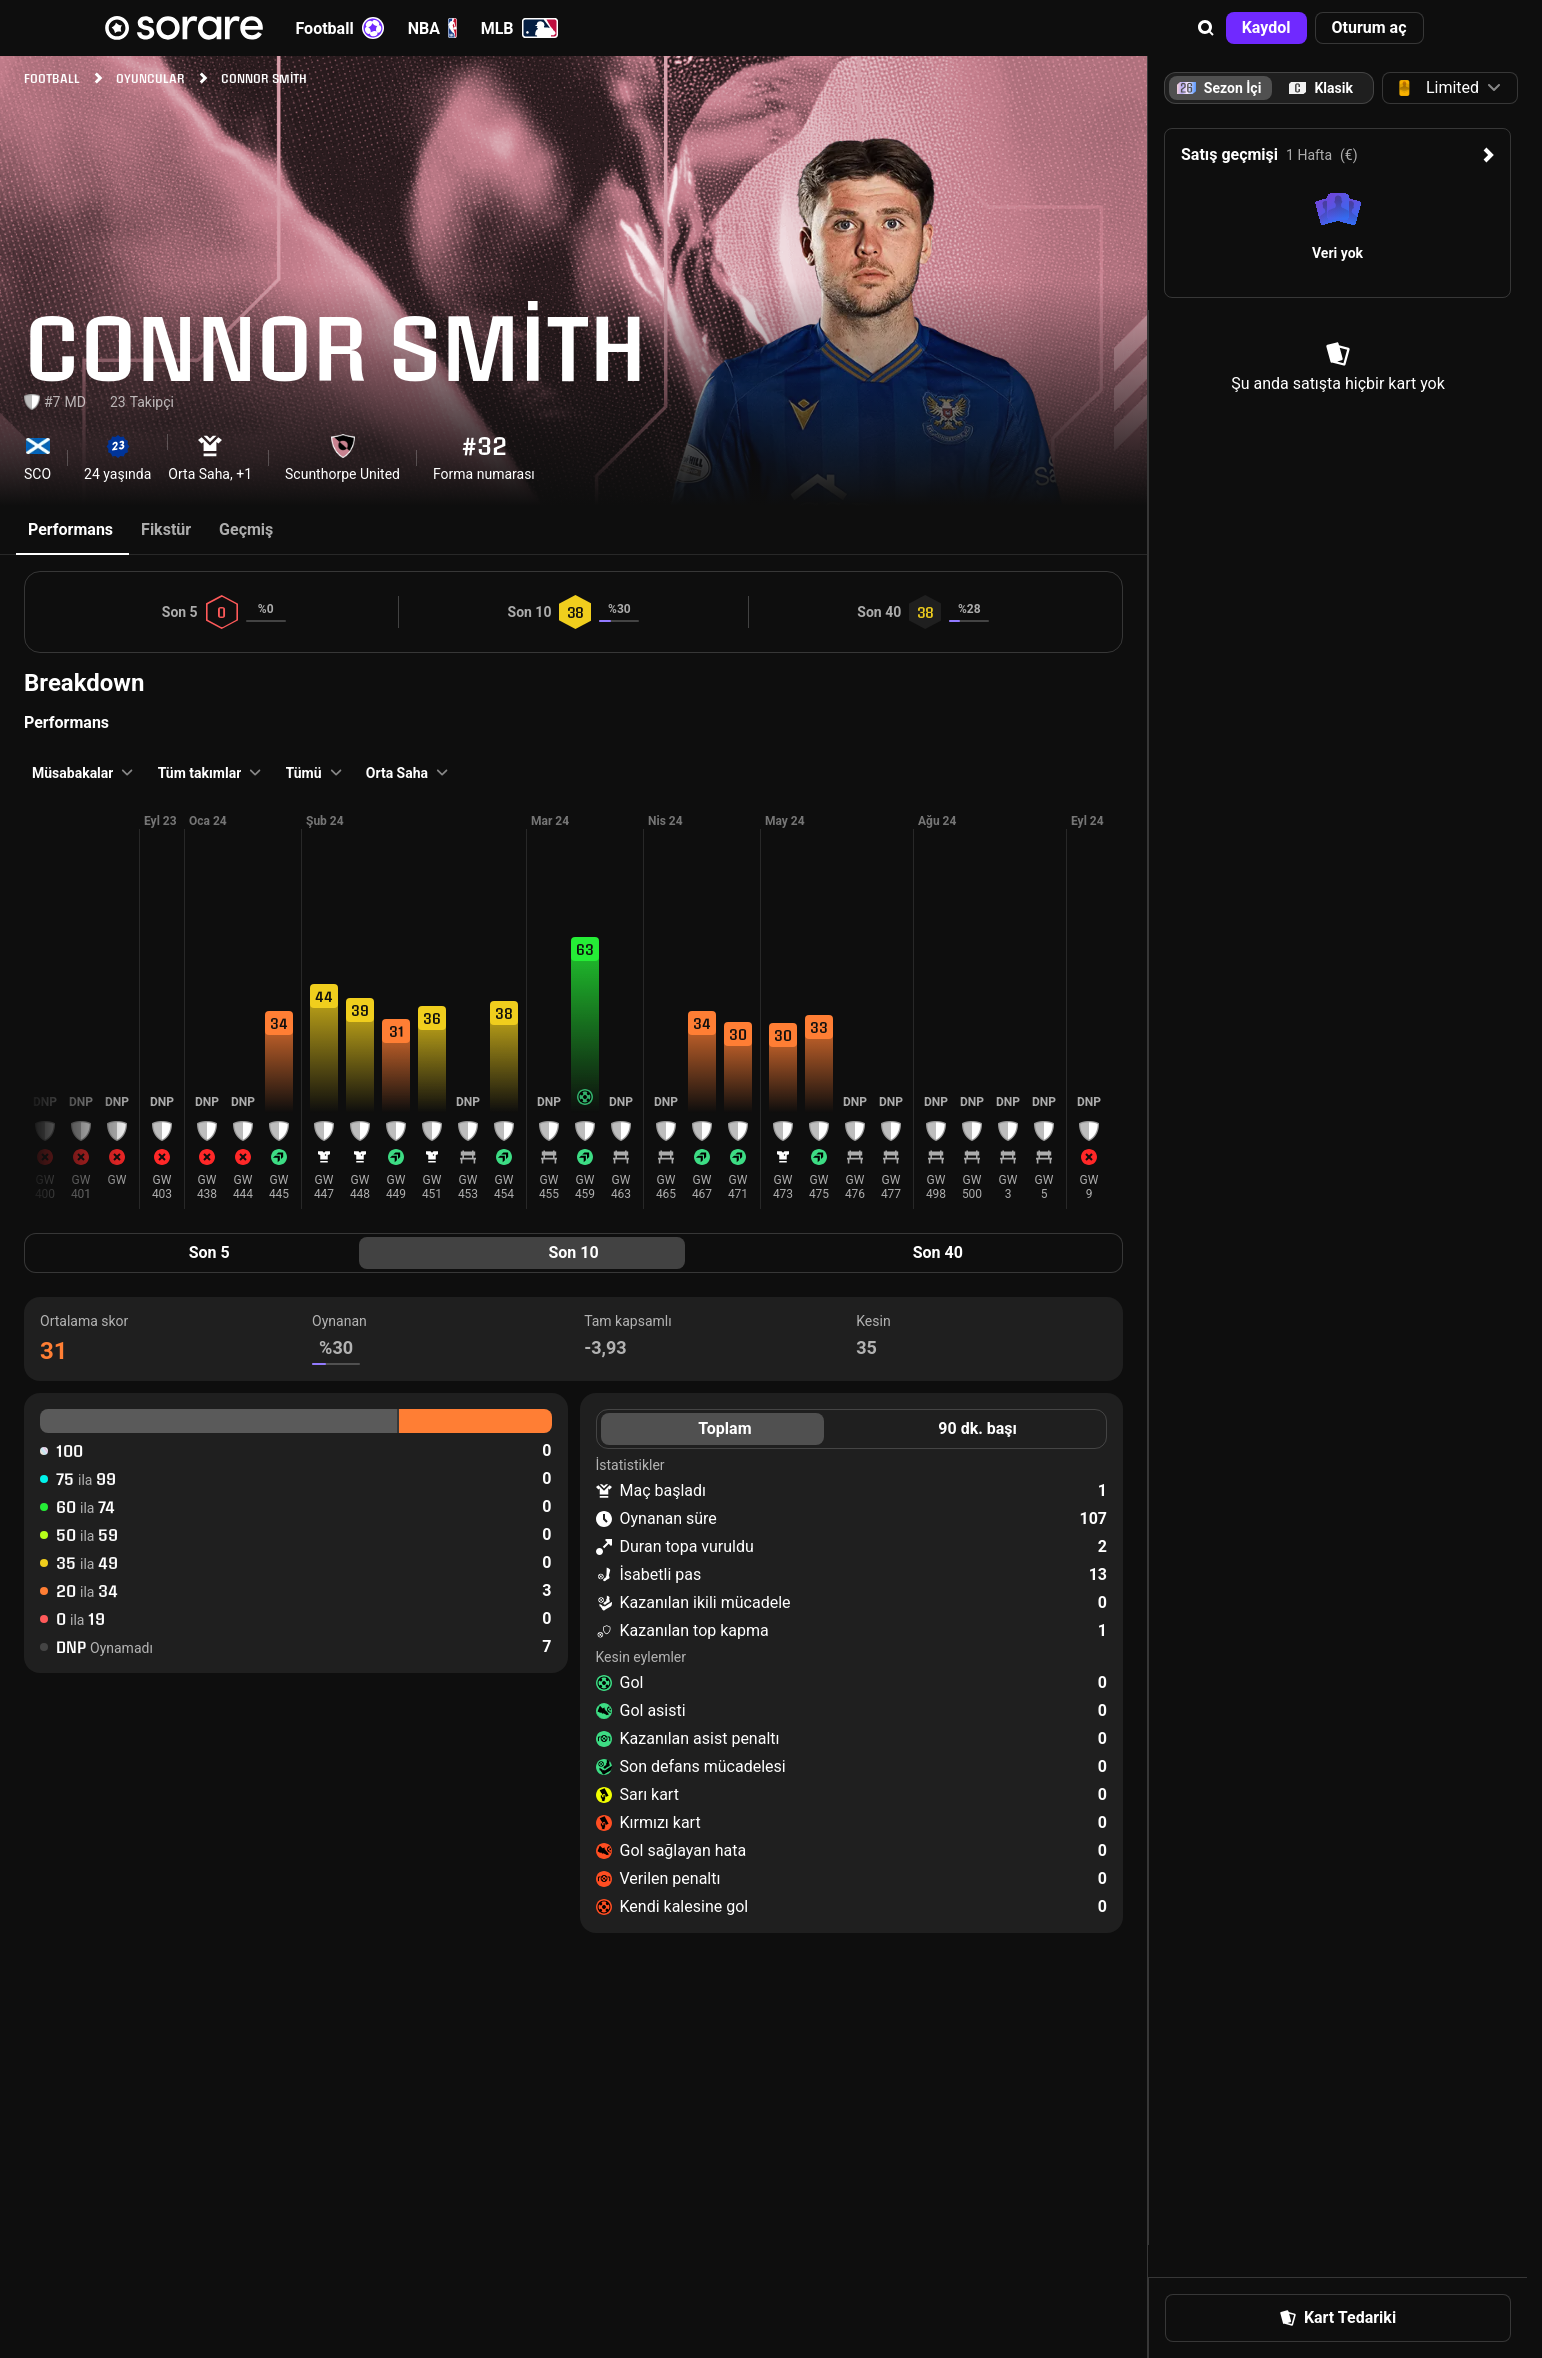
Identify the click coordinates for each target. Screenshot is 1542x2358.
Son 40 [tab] (938, 1252)
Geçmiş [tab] (246, 529)
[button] (1206, 28)
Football (340, 28)
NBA (432, 28)
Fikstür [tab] (166, 529)
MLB (519, 28)
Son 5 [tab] (209, 1252)
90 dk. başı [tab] (977, 1428)
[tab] (1321, 88)
